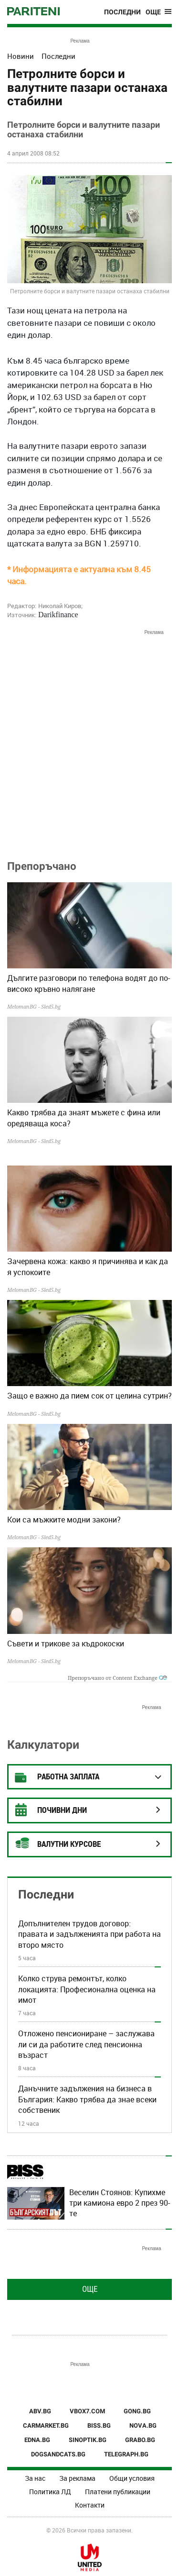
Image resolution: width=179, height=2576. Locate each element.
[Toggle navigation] (159, 12)
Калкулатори (43, 1745)
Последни (122, 12)
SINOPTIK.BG (87, 2439)
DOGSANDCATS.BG (58, 2454)
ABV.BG (40, 2411)
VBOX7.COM (87, 2411)
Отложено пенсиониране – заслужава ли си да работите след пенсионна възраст (86, 2044)
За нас (35, 2478)
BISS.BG (99, 2425)
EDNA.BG (37, 2439)
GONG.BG (137, 2411)
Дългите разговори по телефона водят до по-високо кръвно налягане (88, 983)
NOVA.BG (143, 2425)
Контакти (90, 2504)
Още (89, 2289)
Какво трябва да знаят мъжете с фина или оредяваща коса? (83, 1117)
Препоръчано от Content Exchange (117, 1677)
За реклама (77, 2478)
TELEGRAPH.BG (126, 2454)
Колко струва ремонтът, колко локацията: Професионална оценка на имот (87, 1989)
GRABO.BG (140, 2439)
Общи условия (132, 2478)
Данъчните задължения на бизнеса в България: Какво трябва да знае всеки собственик (87, 2099)
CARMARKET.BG (46, 2425)
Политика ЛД (50, 2491)
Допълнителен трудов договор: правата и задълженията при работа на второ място (89, 1934)
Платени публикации (117, 2491)
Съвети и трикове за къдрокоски (65, 1643)
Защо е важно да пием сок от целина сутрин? (89, 1395)
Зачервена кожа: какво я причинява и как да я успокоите (87, 1266)
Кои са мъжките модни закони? (64, 1519)
